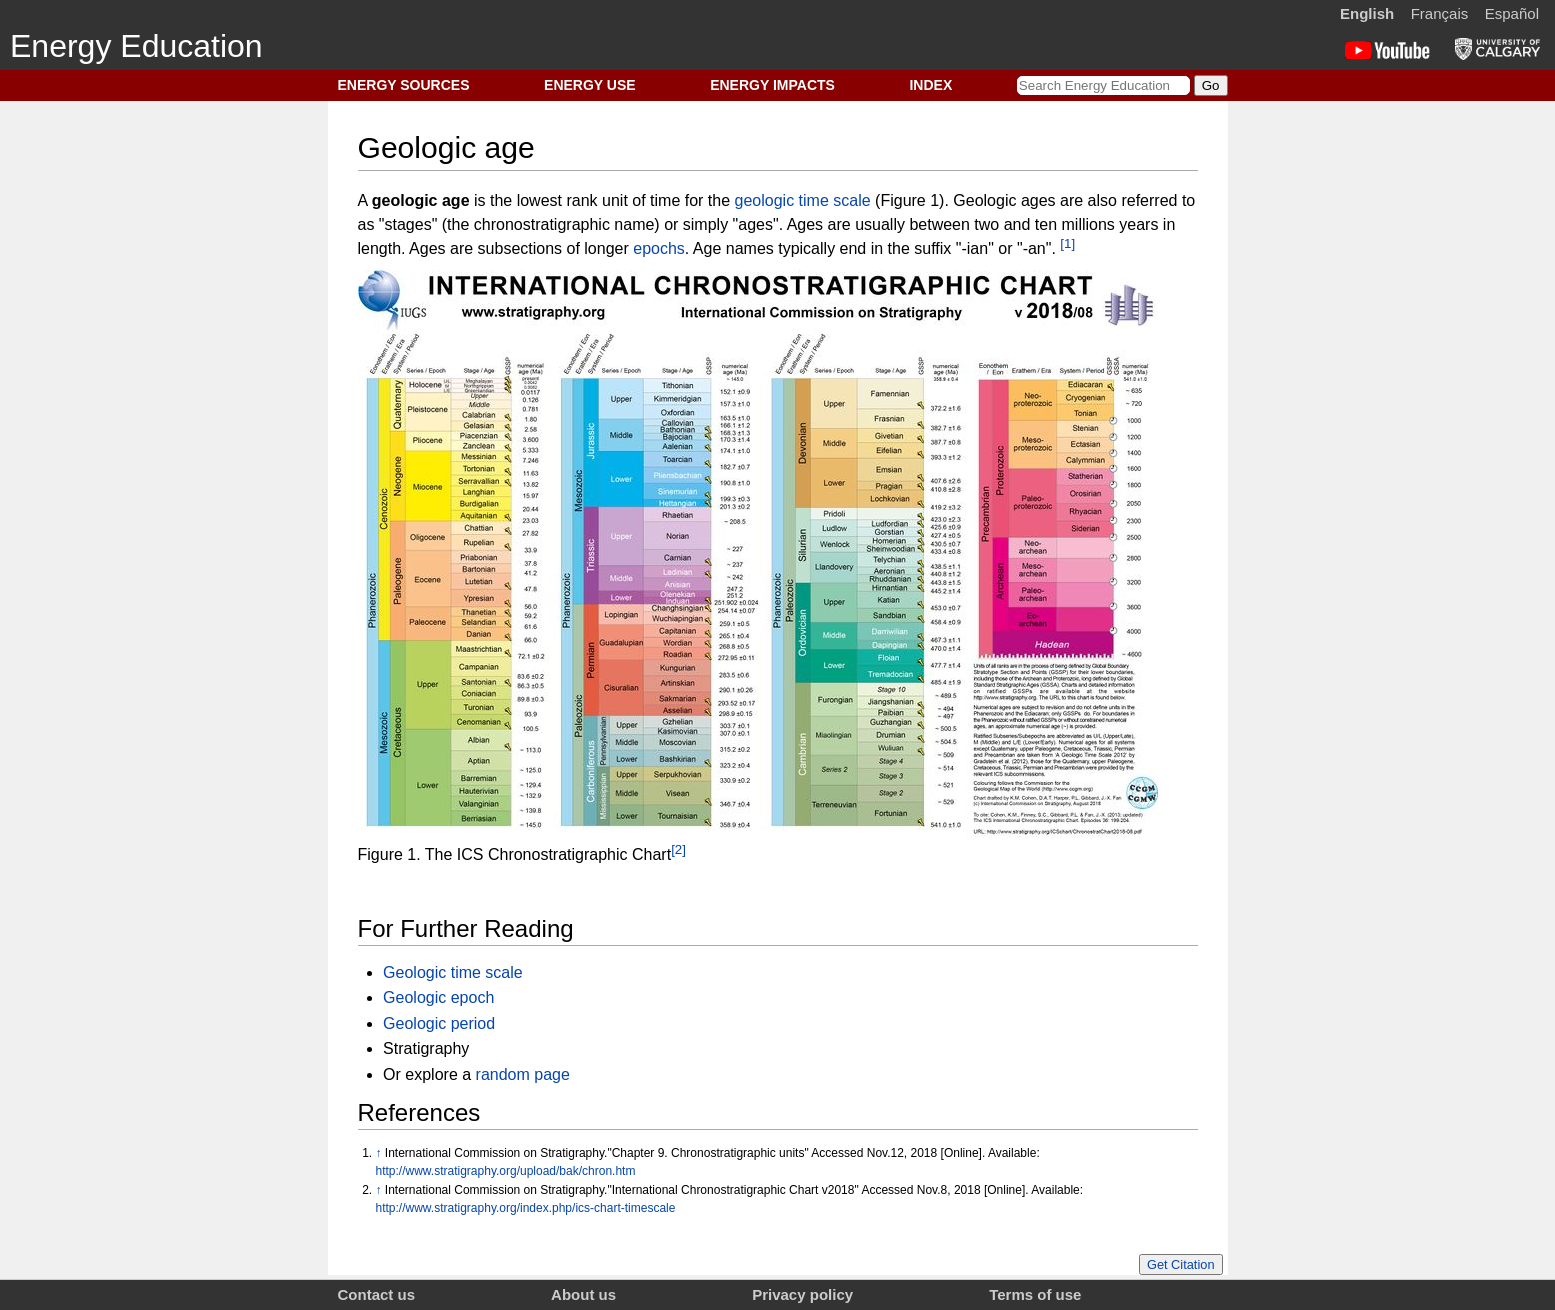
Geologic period (439, 1023)
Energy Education (136, 46)
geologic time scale (803, 200)
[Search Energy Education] (1103, 85)
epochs (659, 249)
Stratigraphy (426, 1048)
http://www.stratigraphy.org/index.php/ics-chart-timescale (526, 1208)
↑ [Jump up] (379, 1153)
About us (583, 1294)
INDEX (930, 85)
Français (1440, 13)
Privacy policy (802, 1294)
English (1367, 13)
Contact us (377, 1294)
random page (523, 1074)
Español (1512, 13)
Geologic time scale (453, 972)
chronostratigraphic (542, 224)
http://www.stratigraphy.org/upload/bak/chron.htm (506, 1171)
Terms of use (1035, 1294)
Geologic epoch (438, 997)
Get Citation (1181, 1264)
